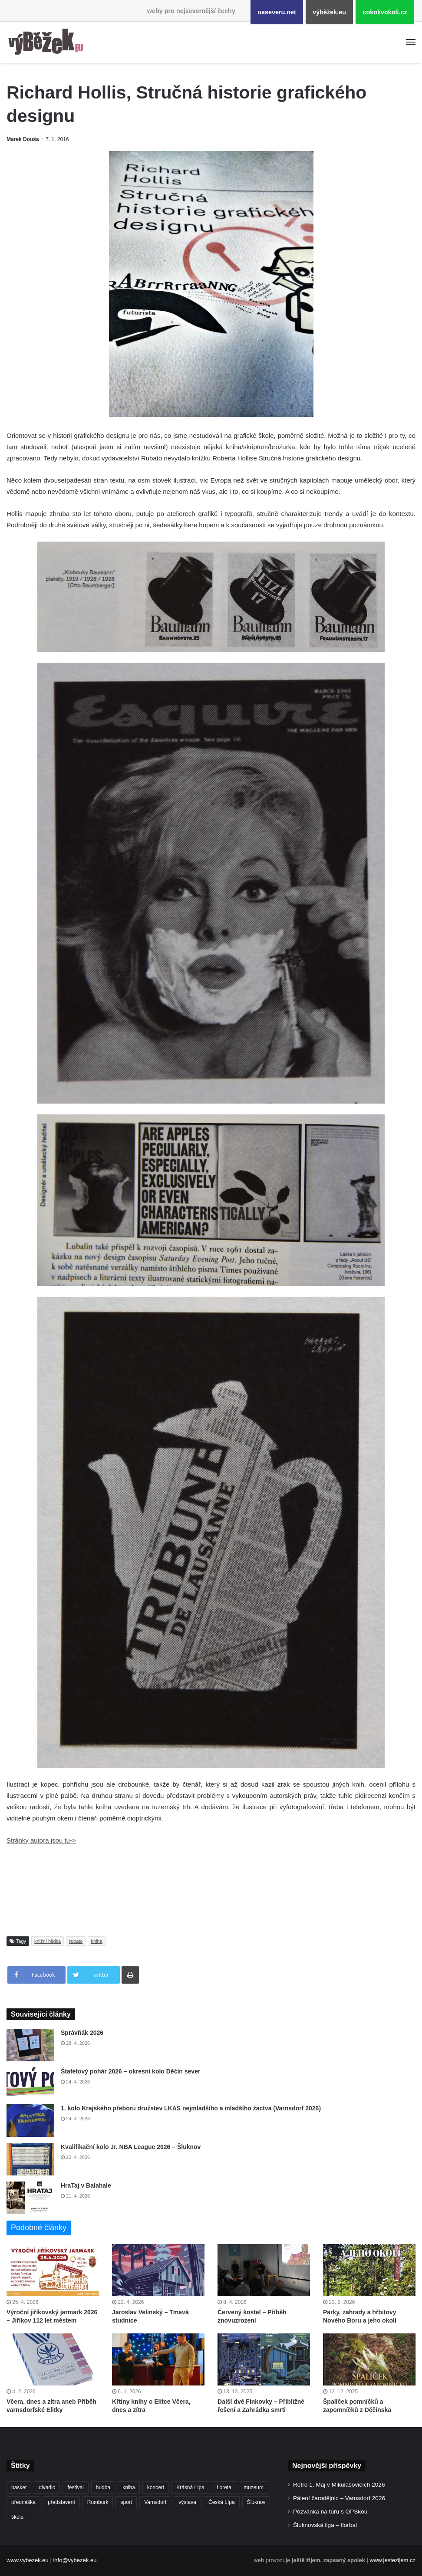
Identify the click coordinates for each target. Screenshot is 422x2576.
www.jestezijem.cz (392, 2560)
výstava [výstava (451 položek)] (187, 2502)
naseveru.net (276, 12)
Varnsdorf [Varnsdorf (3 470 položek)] (155, 2502)
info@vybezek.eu (74, 2560)
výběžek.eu (329, 12)
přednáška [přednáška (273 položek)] (23, 2502)
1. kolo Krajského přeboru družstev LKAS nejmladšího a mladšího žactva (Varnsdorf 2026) (191, 2108)
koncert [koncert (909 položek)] (155, 2487)
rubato (75, 1941)
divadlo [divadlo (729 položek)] (47, 2487)
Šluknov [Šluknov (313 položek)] (256, 2502)
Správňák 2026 (82, 2032)
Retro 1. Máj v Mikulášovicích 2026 (339, 2484)
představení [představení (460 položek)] (61, 2502)
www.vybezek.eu (28, 2560)
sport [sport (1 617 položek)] (126, 2502)
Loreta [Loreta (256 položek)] (224, 2487)
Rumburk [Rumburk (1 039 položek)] (98, 2502)
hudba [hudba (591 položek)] (103, 2487)
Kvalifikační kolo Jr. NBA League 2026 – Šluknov (131, 2146)
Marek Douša (23, 139)
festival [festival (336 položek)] (75, 2487)
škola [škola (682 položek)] (17, 2517)
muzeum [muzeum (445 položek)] (254, 2487)
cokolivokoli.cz (385, 12)
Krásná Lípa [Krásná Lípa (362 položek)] (190, 2487)
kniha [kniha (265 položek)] (128, 2487)
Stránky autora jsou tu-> (41, 1840)
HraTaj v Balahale (86, 2185)
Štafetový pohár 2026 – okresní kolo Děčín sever (130, 2071)
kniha (96, 1941)
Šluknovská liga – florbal (325, 2525)
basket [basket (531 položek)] (18, 2487)
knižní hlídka (47, 1941)
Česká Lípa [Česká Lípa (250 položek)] (221, 2502)
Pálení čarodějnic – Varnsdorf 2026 (339, 2498)
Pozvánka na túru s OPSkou (330, 2511)
